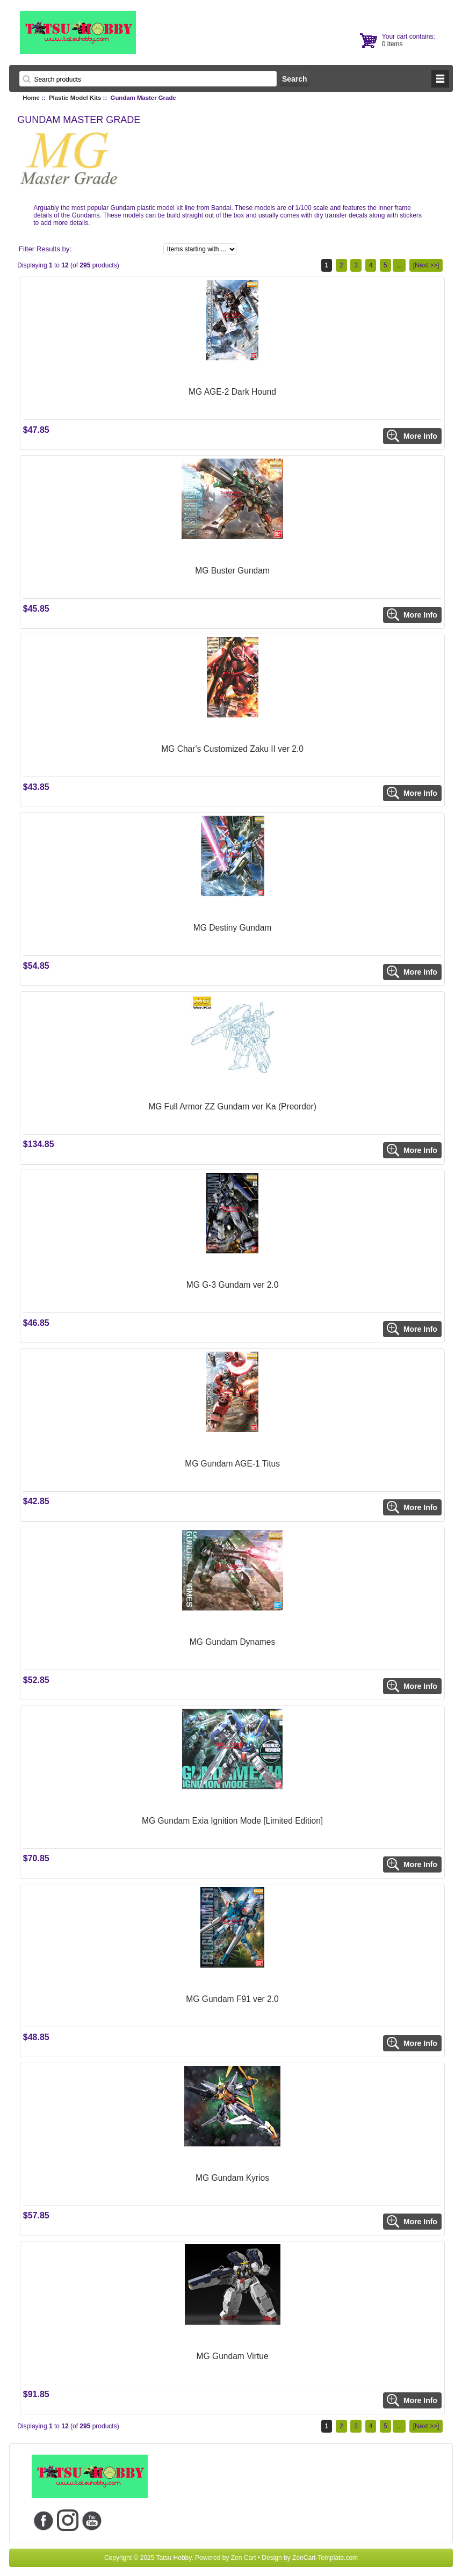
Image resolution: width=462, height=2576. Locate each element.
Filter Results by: (45, 249)
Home (31, 98)
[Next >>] (426, 265)
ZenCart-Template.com (325, 2558)
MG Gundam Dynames (232, 1641)
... (399, 265)
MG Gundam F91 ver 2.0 (232, 1999)
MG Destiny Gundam (232, 927)
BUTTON (440, 79)
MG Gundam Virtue (233, 2356)
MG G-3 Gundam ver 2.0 (232, 1284)
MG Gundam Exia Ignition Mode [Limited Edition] (232, 1820)
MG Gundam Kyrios (232, 2177)
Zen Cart (243, 2558)
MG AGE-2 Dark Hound (232, 391)
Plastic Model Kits (75, 98)
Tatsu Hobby (174, 2558)
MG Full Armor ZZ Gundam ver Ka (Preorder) (232, 1106)
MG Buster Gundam (232, 570)
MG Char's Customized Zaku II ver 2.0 (232, 748)
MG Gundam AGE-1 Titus (232, 1463)
